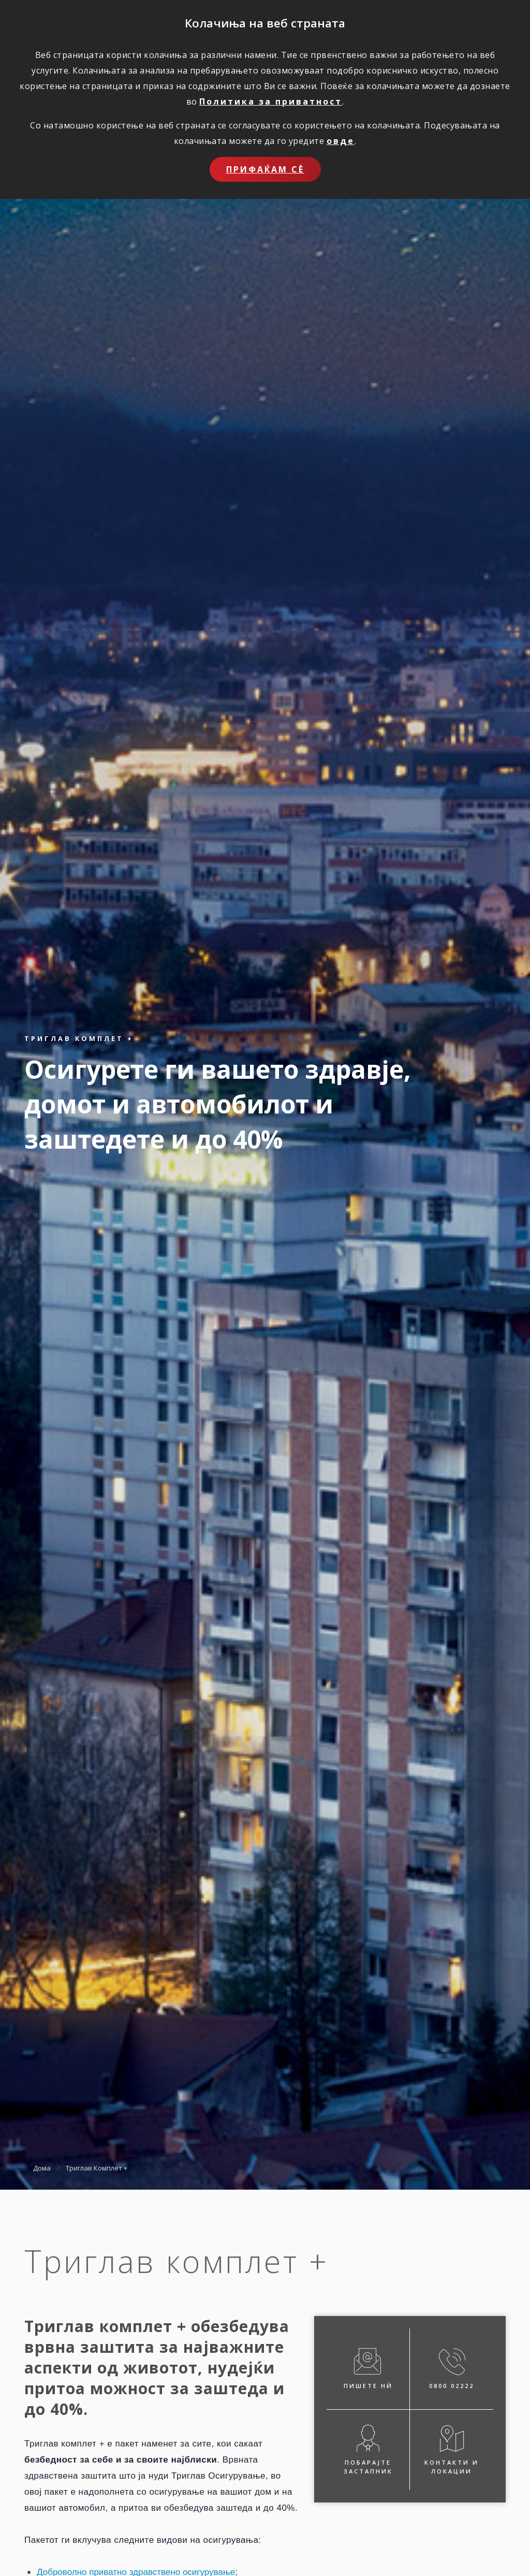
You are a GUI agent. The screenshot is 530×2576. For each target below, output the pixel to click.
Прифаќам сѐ (265, 169)
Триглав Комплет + (96, 2168)
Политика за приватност (270, 101)
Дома (42, 2168)
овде (341, 141)
